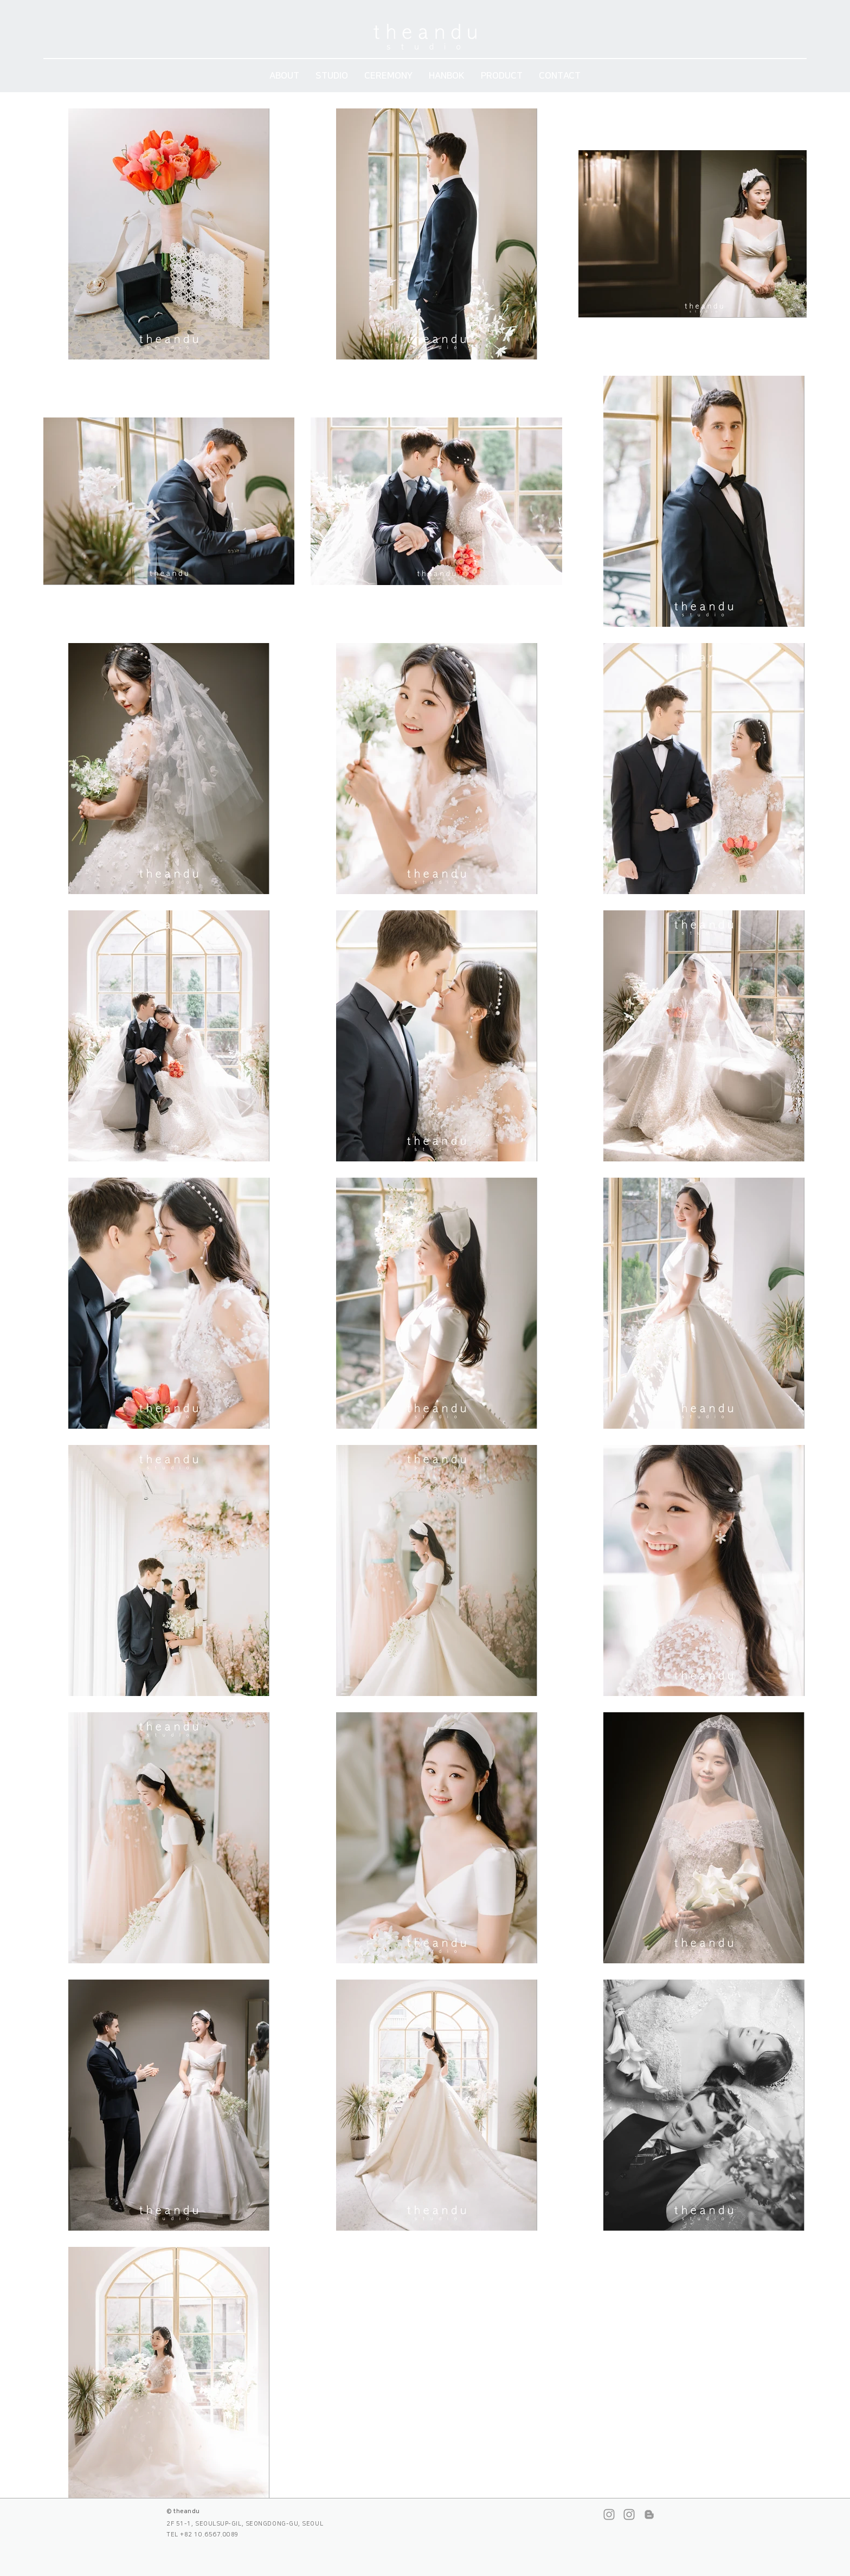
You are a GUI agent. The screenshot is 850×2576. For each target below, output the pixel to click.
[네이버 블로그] (649, 2514)
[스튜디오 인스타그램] (609, 2514)
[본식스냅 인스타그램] (629, 2514)
